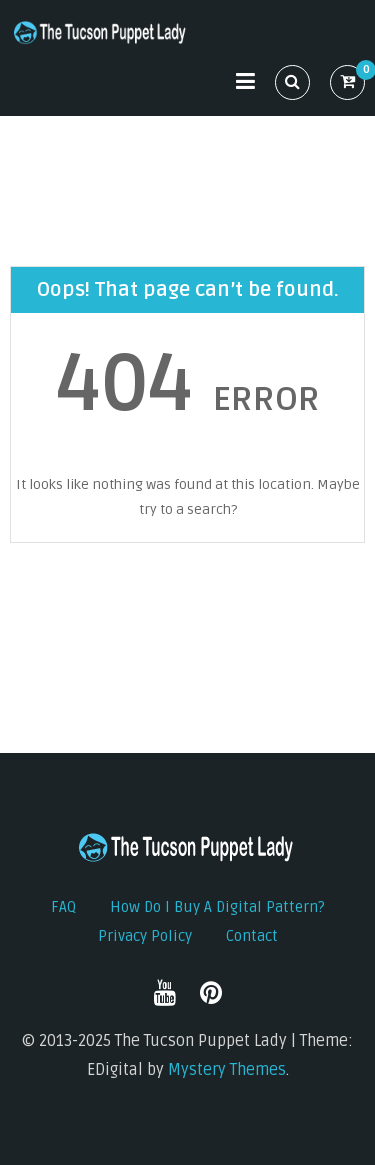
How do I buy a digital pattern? (217, 907)
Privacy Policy (145, 936)
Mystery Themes (227, 1070)
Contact (252, 936)
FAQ (63, 907)
